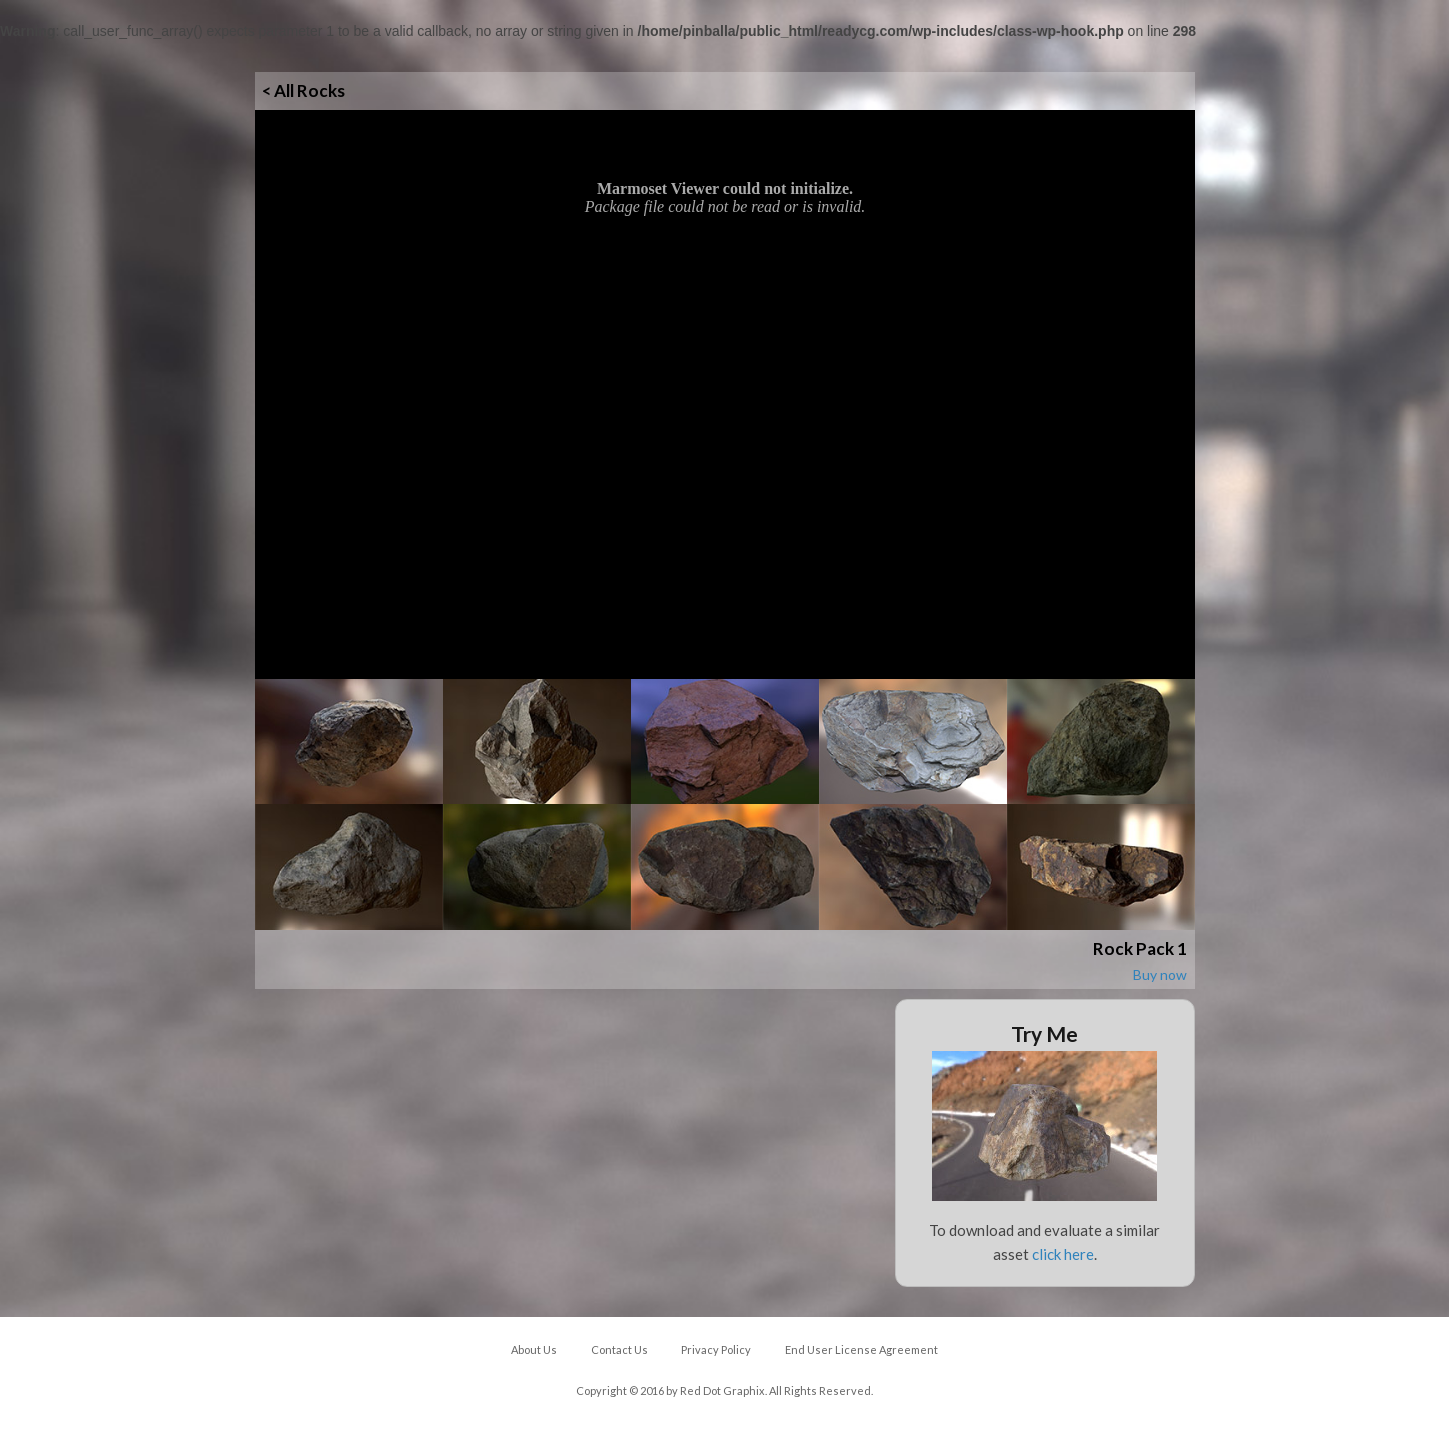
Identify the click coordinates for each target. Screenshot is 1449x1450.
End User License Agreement (861, 1349)
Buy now (1160, 974)
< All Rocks (303, 90)
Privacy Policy (716, 1349)
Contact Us (619, 1349)
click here (1063, 1254)
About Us (534, 1349)
